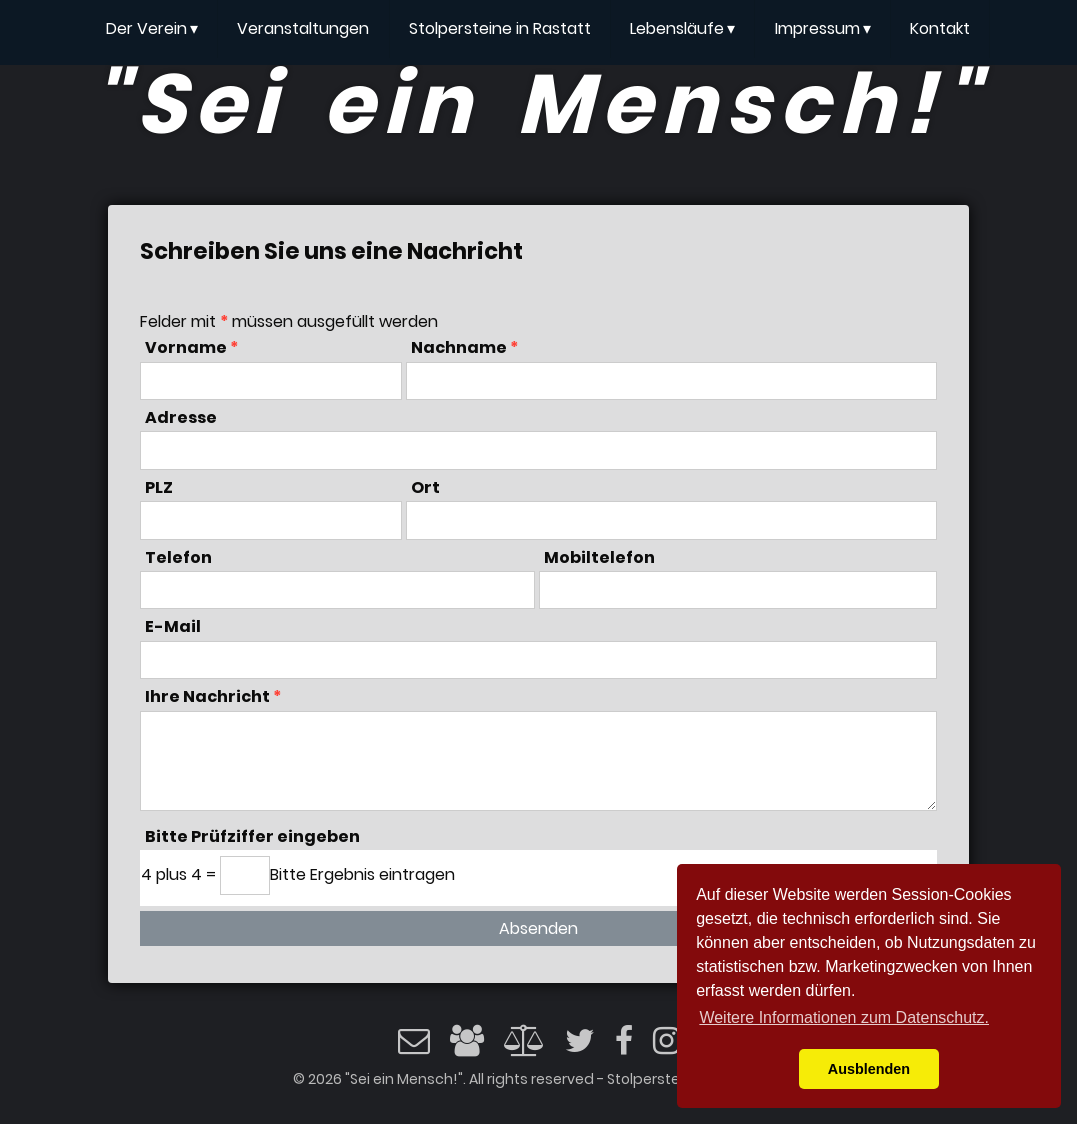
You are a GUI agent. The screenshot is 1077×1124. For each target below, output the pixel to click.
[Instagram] (666, 1046)
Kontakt (940, 28)
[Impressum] (467, 1046)
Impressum (823, 29)
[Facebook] (624, 1046)
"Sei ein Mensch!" (538, 104)
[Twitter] (580, 1046)
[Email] (414, 1046)
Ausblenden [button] (869, 1069)
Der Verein (152, 29)
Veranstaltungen (303, 28)
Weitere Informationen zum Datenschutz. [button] (844, 1017)
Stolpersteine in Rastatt (500, 28)
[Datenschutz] (524, 1041)
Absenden (538, 928)
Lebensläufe (682, 29)
